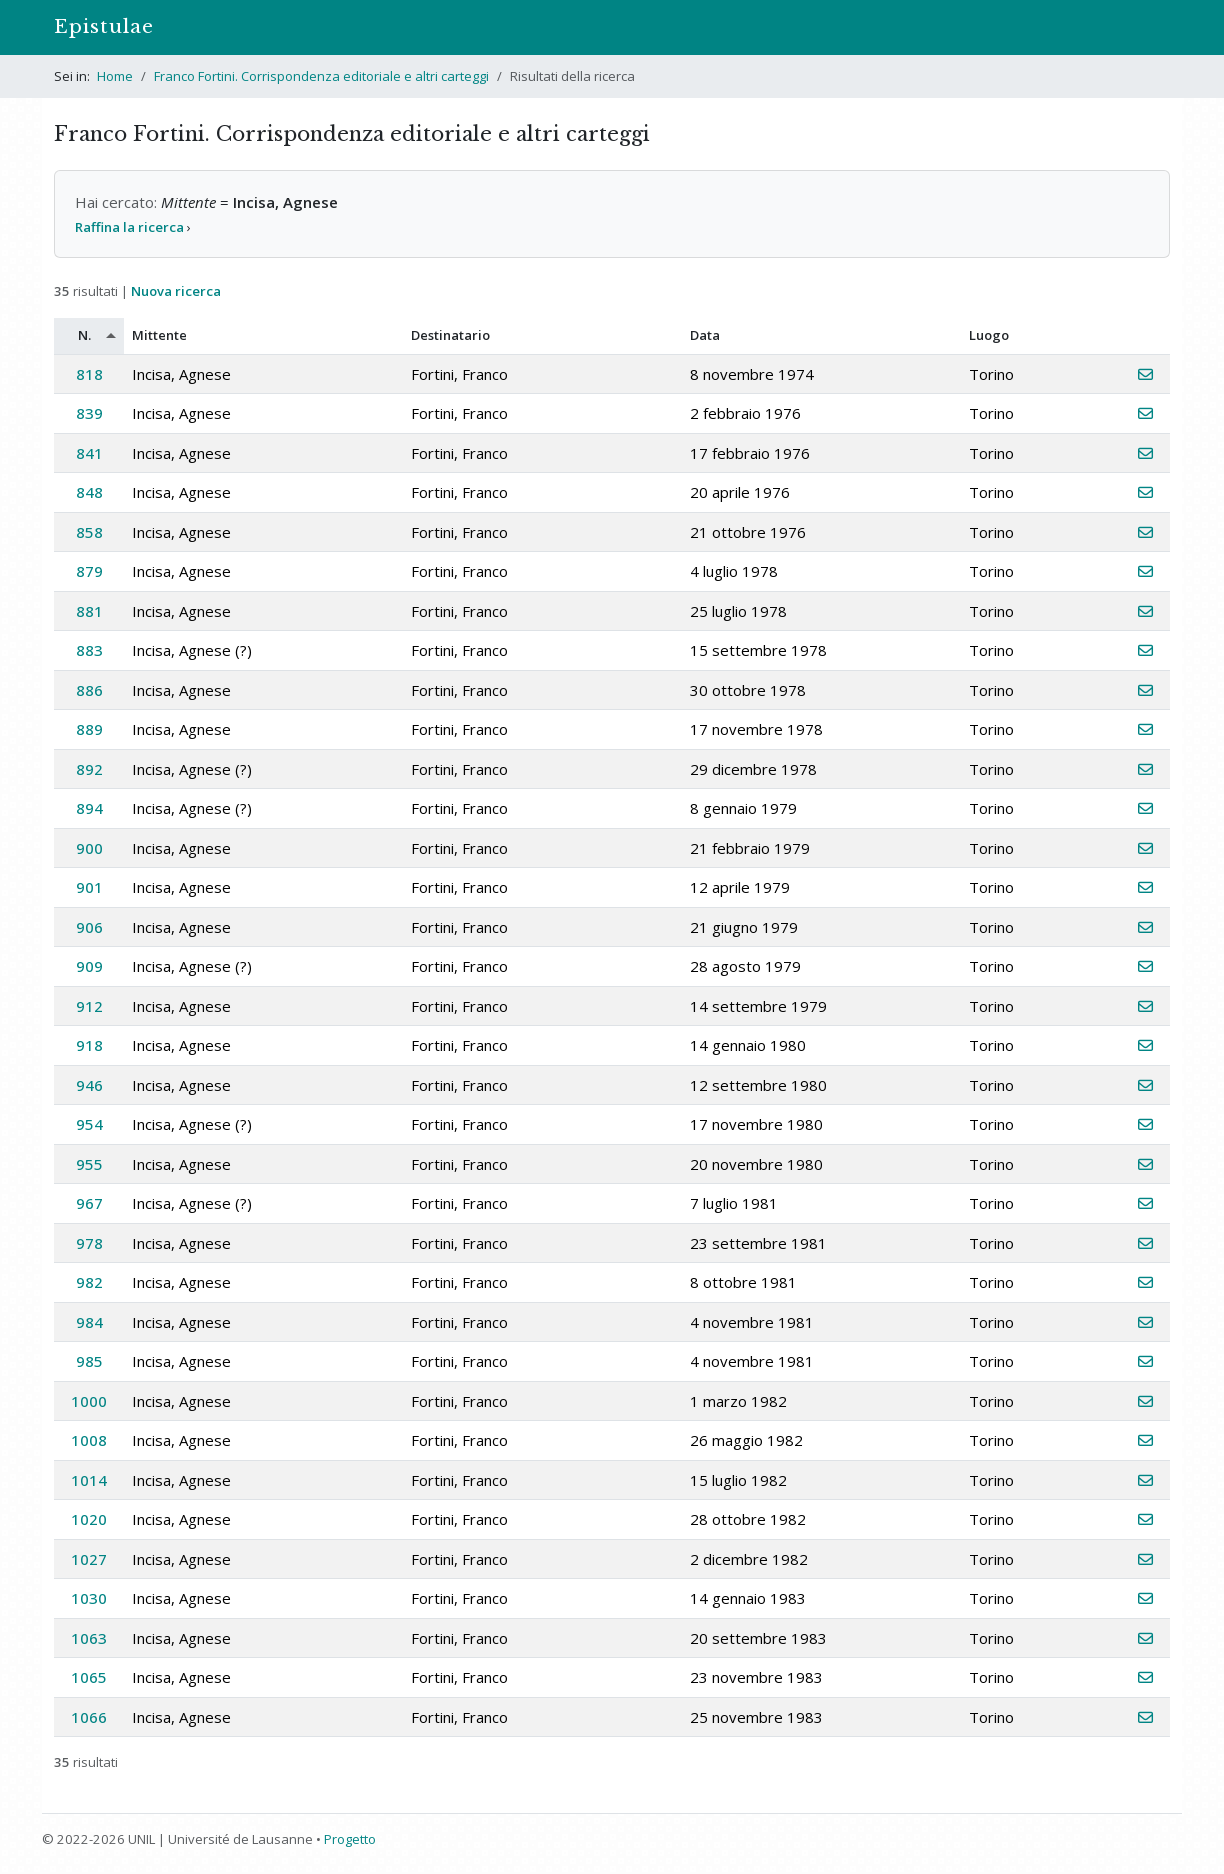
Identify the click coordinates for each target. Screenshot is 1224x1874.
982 (89, 1282)
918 (89, 1045)
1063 (89, 1638)
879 (89, 571)
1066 (89, 1717)
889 (89, 729)
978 (89, 1243)
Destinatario (450, 335)
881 (89, 611)
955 (89, 1164)
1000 (89, 1401)
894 (89, 808)
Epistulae (104, 26)
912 (89, 1006)
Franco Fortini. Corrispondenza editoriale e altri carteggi (321, 76)
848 (89, 492)
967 (89, 1203)
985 (89, 1361)
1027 (89, 1559)
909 (89, 966)
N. (84, 335)
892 (89, 769)
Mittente (159, 335)
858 (89, 532)
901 (89, 887)
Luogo (989, 335)
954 (89, 1124)
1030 (89, 1598)
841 (89, 453)
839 (89, 413)
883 (89, 650)
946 (89, 1085)
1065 (89, 1677)
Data (705, 335)
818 (89, 374)
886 (89, 690)
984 (89, 1322)
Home (115, 76)
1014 (89, 1480)
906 (89, 927)
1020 (89, 1519)
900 (89, 848)
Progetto (350, 1839)
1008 (89, 1440)
